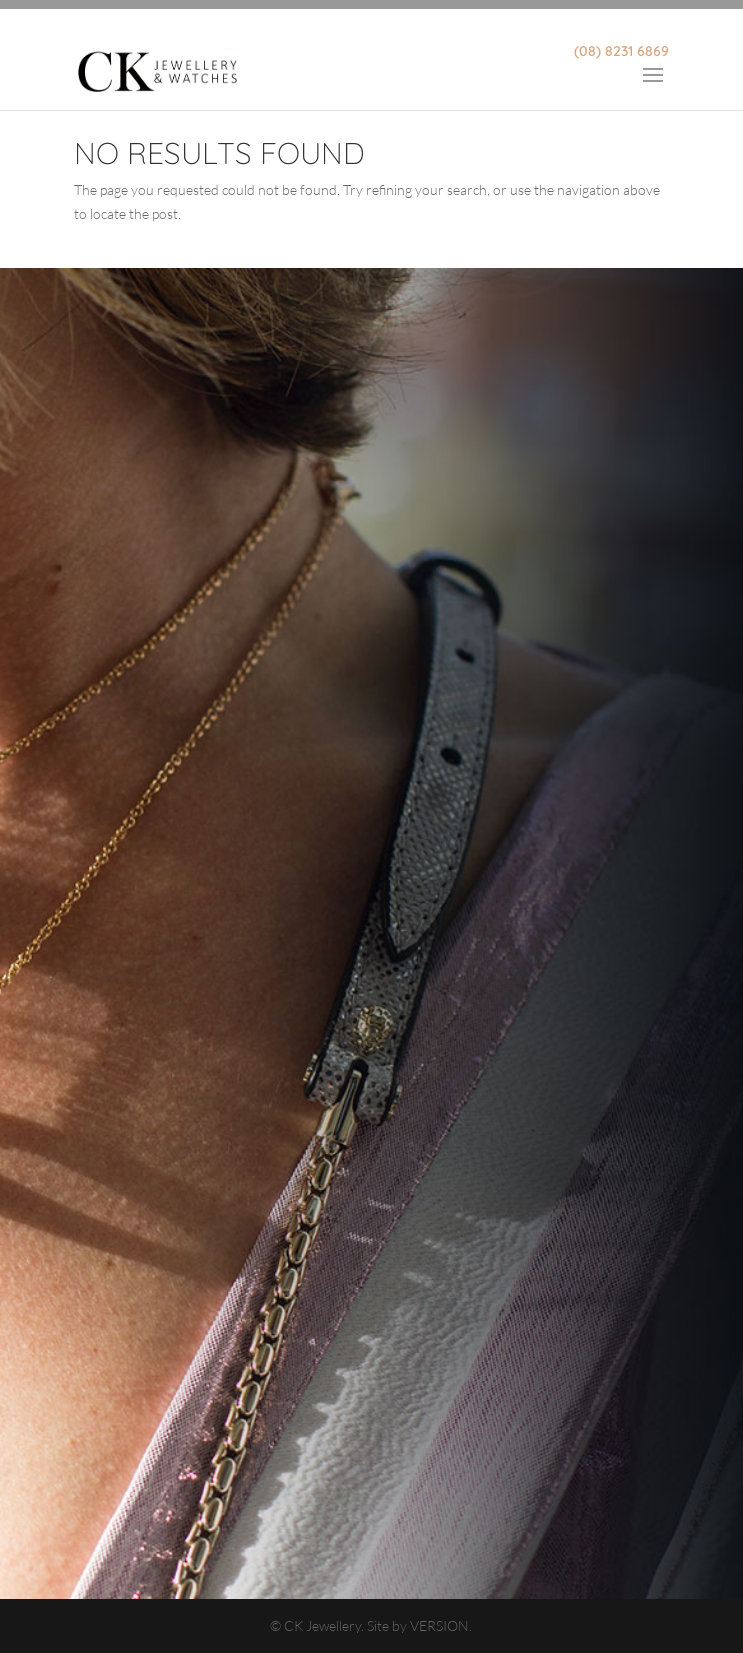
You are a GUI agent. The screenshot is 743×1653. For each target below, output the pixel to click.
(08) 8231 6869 (621, 51)
